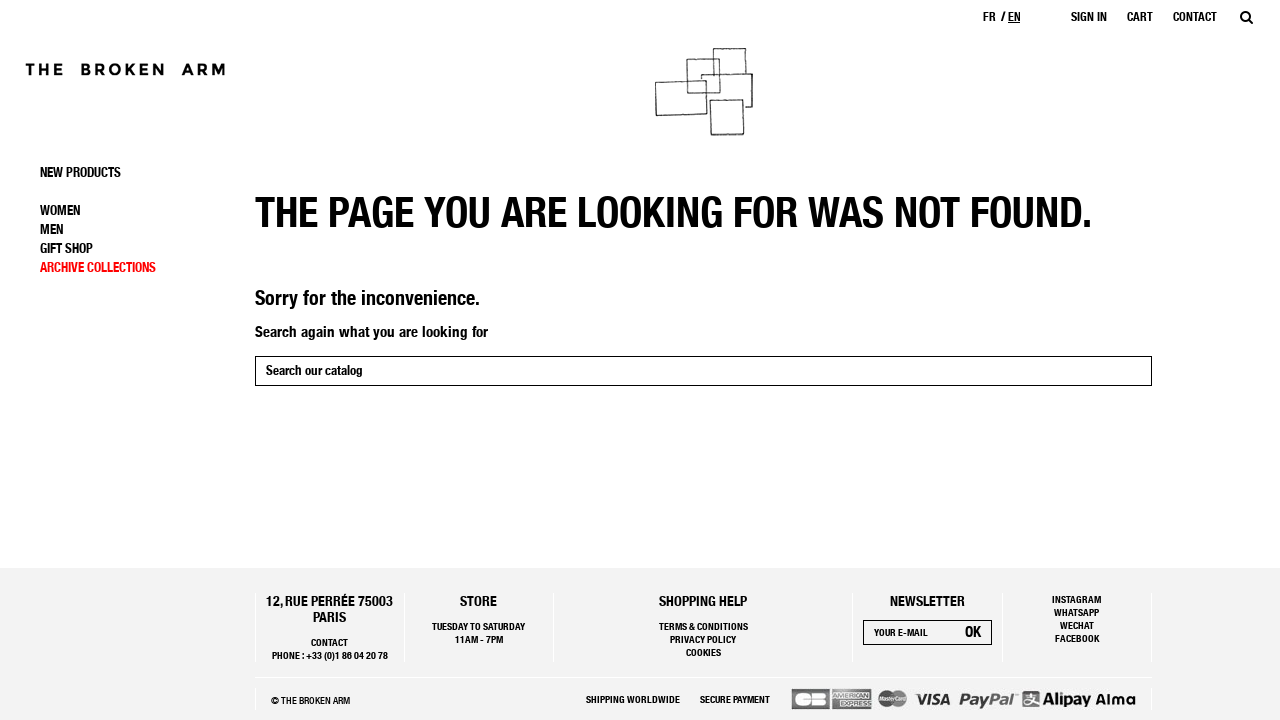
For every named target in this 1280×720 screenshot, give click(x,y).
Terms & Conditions (703, 626)
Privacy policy (703, 639)
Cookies (703, 652)
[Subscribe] (973, 632)
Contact (329, 642)
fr (989, 16)
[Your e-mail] (909, 632)
